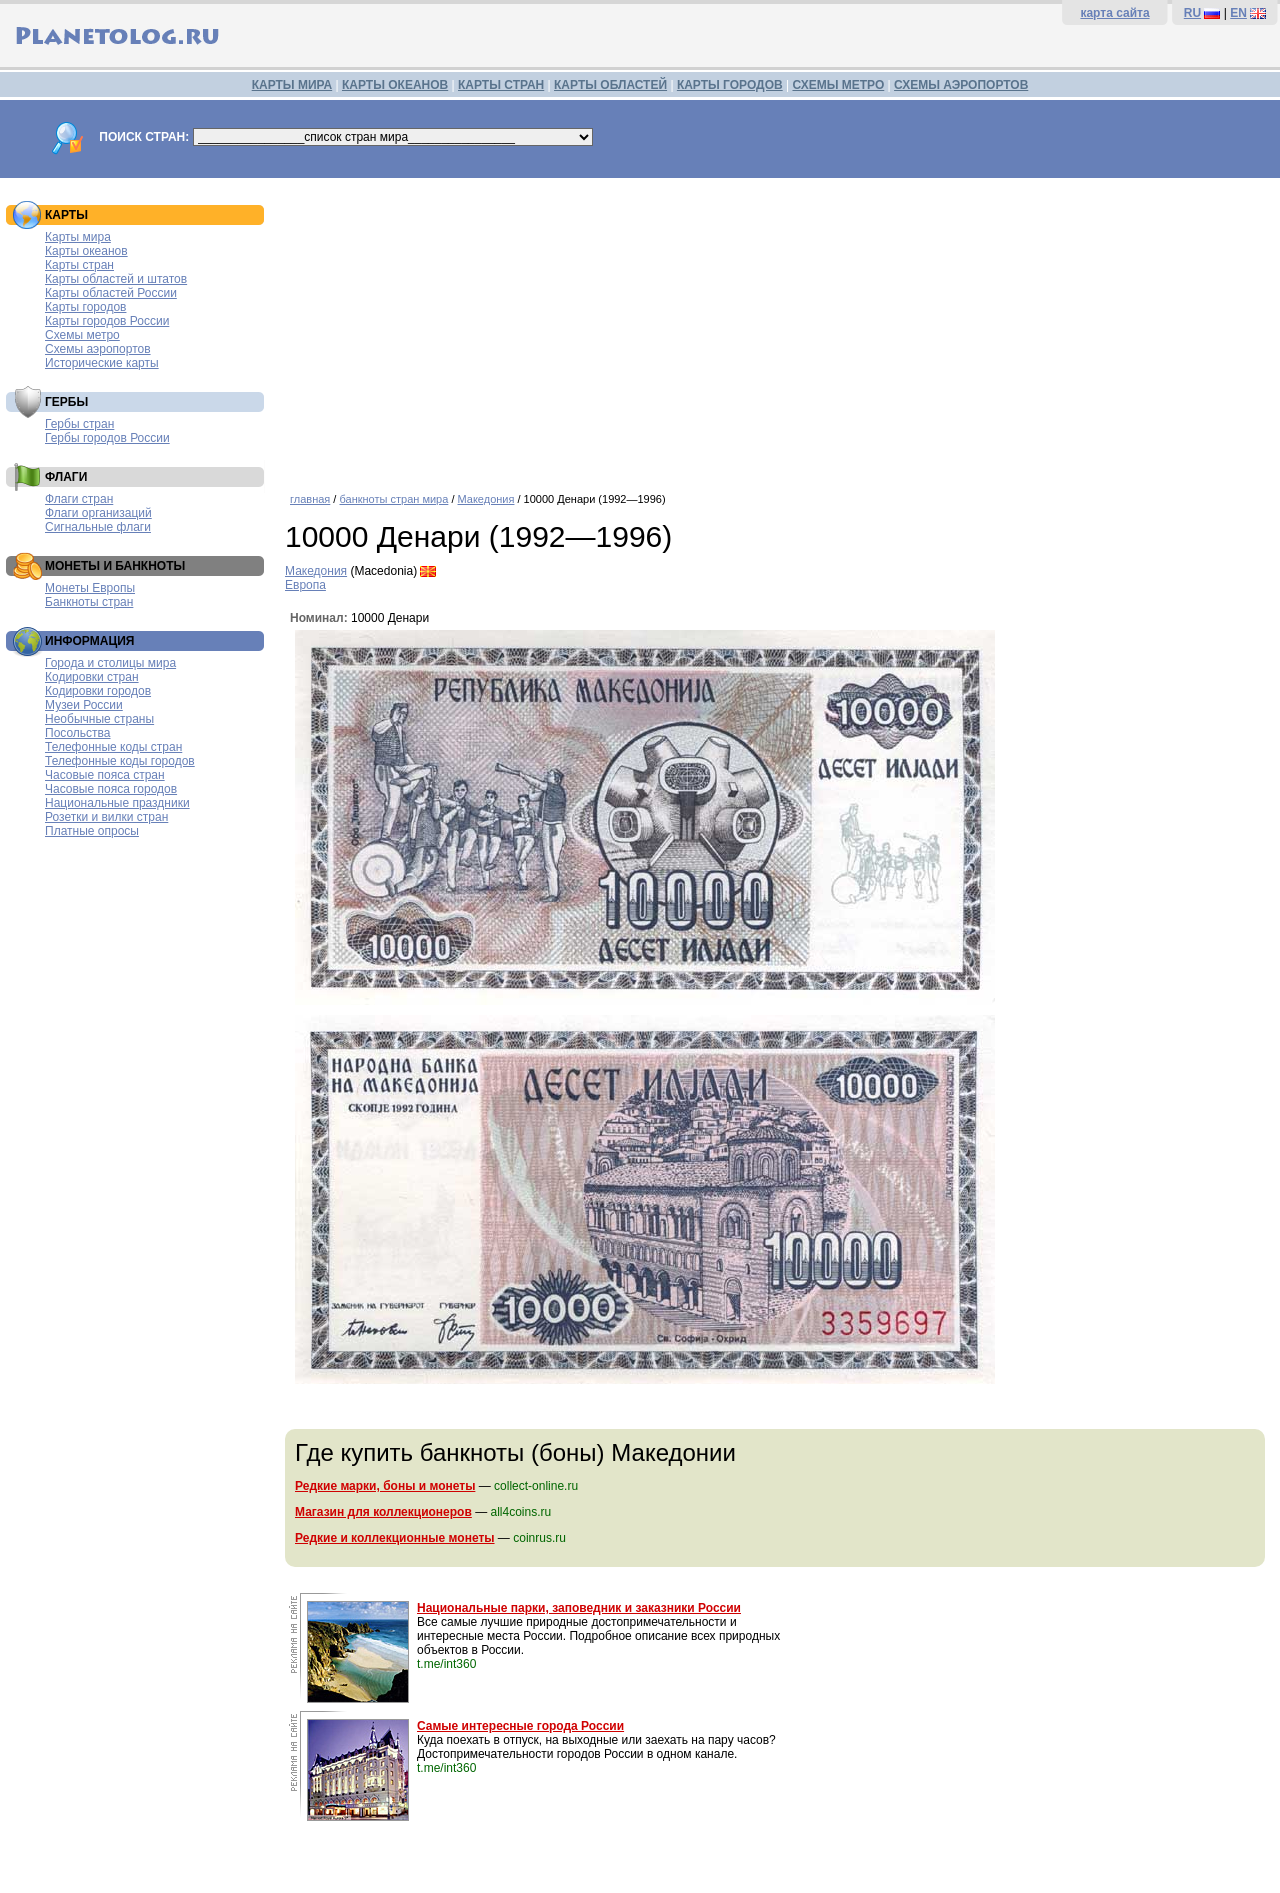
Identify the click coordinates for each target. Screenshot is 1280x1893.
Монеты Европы (90, 588)
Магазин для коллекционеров (383, 1512)
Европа (305, 585)
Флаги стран (79, 499)
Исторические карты (102, 363)
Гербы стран (79, 424)
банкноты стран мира (393, 499)
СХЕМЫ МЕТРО (838, 85)
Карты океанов (86, 251)
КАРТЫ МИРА (292, 85)
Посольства (78, 733)
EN (1238, 13)
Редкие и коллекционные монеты (395, 1538)
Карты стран (79, 265)
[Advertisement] (777, 328)
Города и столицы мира (110, 663)
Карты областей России (111, 293)
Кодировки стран (92, 677)
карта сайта (1114, 13)
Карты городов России (107, 321)
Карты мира (78, 237)
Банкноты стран (89, 602)
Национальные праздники (117, 803)
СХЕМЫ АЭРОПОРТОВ (961, 85)
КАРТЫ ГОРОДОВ (730, 85)
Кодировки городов (98, 691)
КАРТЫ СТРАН (501, 85)
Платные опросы (92, 831)
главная (310, 499)
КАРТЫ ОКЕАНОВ (395, 85)
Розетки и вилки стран (106, 817)
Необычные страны (99, 719)
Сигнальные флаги (98, 527)
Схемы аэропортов (98, 349)
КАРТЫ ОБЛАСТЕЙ (610, 85)
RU (1192, 13)
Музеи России (84, 705)
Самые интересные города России (520, 1726)
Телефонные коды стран (113, 747)
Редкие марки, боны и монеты (385, 1486)
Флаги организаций (98, 513)
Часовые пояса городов (111, 789)
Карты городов (85, 307)
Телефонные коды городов (120, 761)
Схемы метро (82, 335)
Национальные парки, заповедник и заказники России (579, 1608)
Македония (486, 499)
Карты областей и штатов (116, 279)
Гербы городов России (107, 438)
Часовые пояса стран (105, 775)
